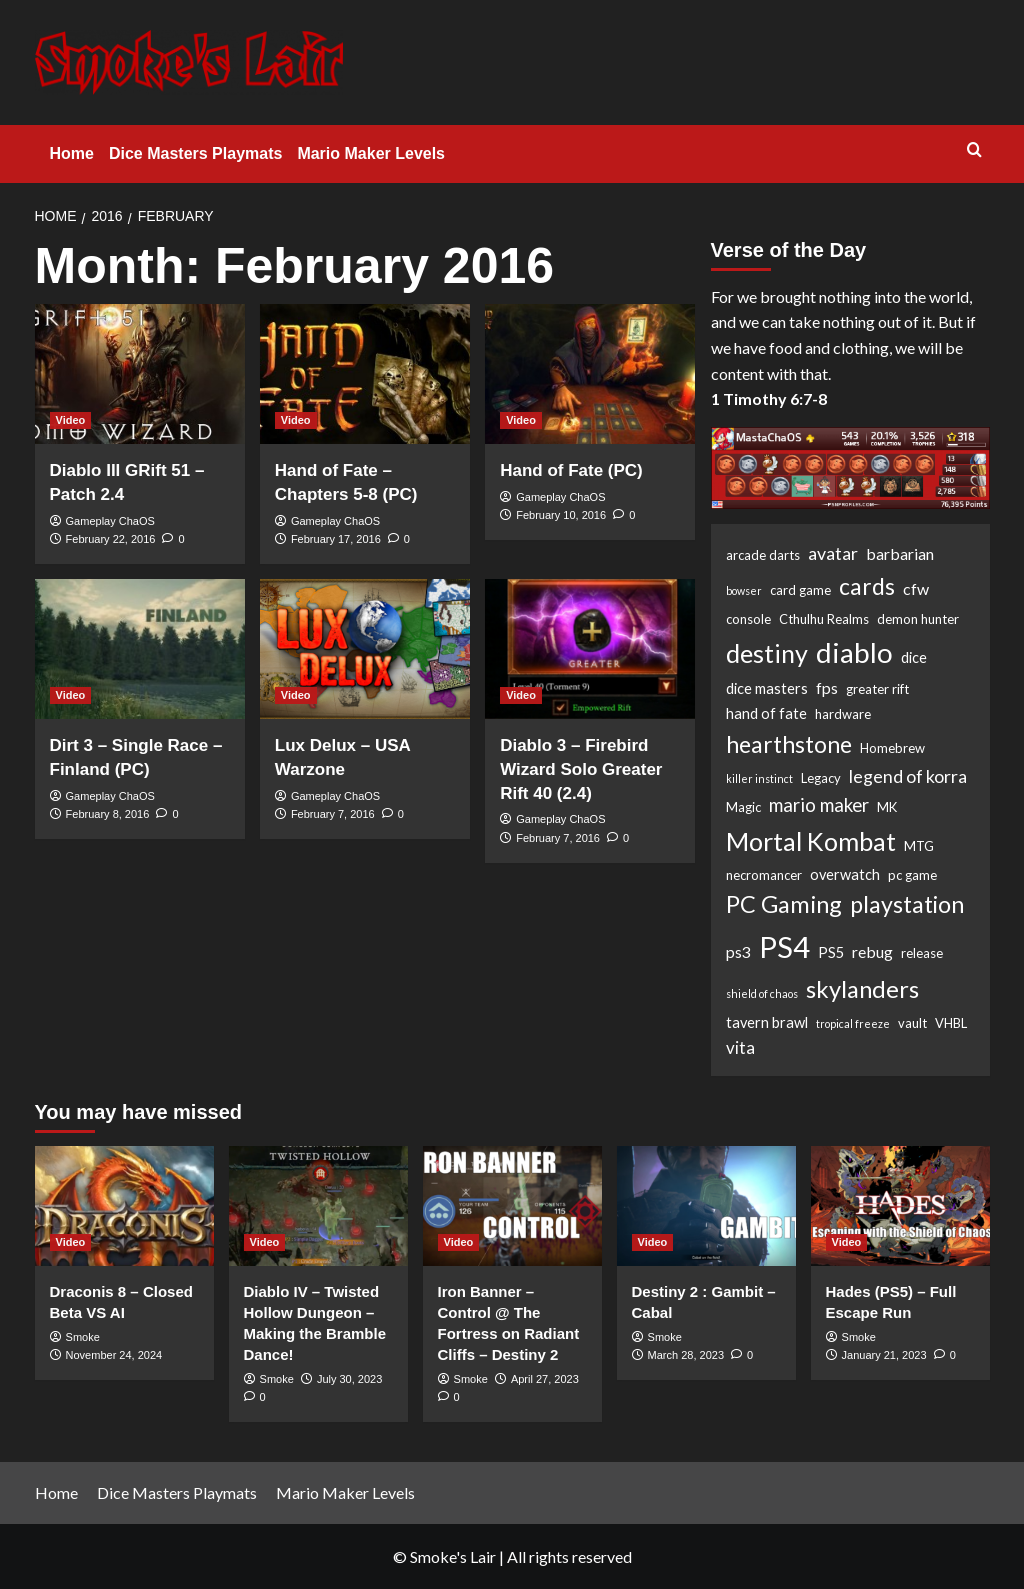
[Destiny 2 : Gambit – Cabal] (706, 1205)
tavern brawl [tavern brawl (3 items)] (767, 1022)
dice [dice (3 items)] (914, 657)
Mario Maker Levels (371, 153)
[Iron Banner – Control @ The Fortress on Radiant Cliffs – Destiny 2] (512, 1205)
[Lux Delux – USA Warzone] (365, 649)
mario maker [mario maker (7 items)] (819, 805)
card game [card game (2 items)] (800, 590)
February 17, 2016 (336, 539)
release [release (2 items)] (922, 953)
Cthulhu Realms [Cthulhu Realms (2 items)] (824, 619)
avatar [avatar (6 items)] (833, 553)
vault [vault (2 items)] (912, 1023)
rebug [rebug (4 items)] (872, 951)
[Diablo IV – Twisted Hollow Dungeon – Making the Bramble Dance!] (318, 1205)
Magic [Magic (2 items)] (743, 807)
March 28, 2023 (686, 1355)
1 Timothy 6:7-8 (769, 398)
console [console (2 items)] (748, 619)
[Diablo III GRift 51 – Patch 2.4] (140, 374)
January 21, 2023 (884, 1355)
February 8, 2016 (108, 814)
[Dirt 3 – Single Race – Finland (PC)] (140, 649)
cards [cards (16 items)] (867, 586)
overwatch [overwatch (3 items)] (845, 874)
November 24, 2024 (114, 1355)
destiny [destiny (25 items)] (767, 653)
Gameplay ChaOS (110, 521)
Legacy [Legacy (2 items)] (821, 778)
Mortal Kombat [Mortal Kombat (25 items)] (811, 841)
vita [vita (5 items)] (740, 1047)
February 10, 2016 (561, 515)
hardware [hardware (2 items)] (843, 714)
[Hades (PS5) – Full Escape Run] (900, 1205)
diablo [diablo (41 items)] (854, 652)
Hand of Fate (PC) (571, 470)
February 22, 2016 (111, 539)
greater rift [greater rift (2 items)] (877, 689)
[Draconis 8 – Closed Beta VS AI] (124, 1205)
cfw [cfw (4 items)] (916, 588)
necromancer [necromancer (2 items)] (764, 875)
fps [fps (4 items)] (827, 687)
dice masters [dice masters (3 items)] (767, 688)
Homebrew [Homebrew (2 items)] (892, 748)
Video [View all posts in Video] (71, 420)
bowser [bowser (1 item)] (744, 590)
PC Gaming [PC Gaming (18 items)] (784, 904)
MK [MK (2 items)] (887, 807)
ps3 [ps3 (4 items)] (738, 951)
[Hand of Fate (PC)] (590, 374)
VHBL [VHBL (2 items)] (951, 1023)
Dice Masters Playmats (195, 153)
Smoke (83, 1337)
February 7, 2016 (333, 814)
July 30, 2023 (349, 1379)
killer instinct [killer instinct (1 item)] (759, 778)
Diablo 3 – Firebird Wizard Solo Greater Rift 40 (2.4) (581, 769)
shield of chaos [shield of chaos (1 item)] (762, 993)
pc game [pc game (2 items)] (912, 875)
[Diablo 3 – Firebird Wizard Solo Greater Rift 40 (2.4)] (590, 649)
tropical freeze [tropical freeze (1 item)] (853, 1023)
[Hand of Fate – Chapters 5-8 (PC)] (365, 374)
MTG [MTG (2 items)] (919, 846)
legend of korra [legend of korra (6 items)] (908, 776)
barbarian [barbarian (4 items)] (900, 553)
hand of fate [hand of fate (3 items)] (766, 713)
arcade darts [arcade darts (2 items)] (763, 555)
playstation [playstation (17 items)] (907, 904)
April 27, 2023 (545, 1379)
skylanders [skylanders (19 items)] (862, 989)
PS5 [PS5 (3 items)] (831, 952)
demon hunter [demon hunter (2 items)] (918, 619)
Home (72, 153)
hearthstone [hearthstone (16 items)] (789, 744)
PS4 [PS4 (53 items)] (784, 946)
